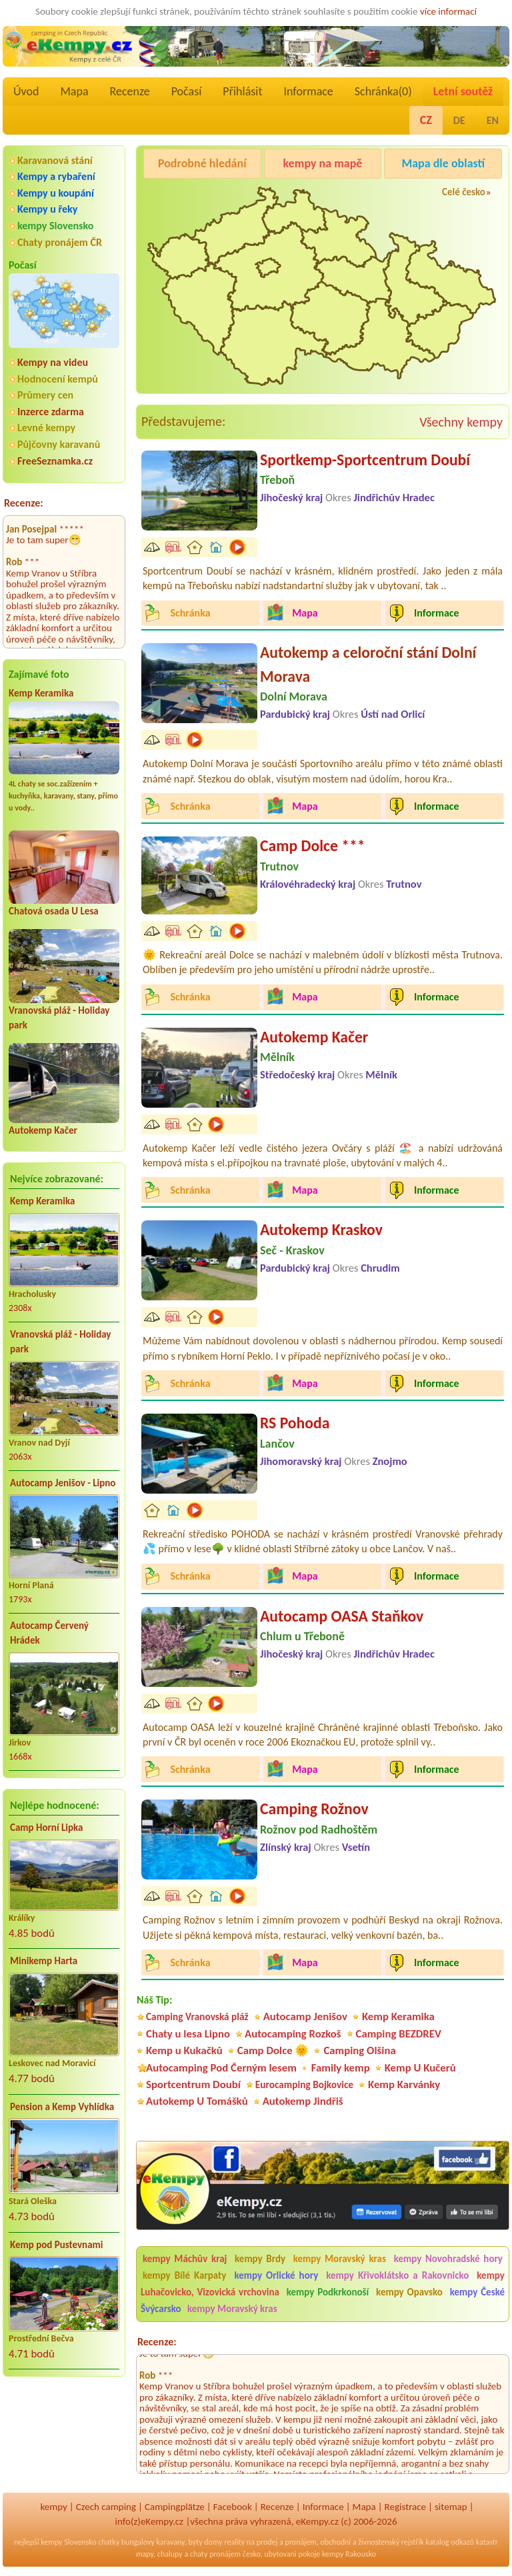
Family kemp (340, 2068)
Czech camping (106, 2507)
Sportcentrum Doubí (193, 2084)
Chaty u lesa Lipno (188, 2034)
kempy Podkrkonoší (328, 2292)
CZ (426, 120)
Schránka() (383, 91)
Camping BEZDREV (398, 2034)
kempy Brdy (260, 2259)
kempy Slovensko (55, 225)
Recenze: (23, 503)
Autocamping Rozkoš (293, 2034)
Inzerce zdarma (50, 411)
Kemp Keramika (41, 693)
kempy (53, 2507)
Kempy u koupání (55, 193)
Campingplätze (175, 2507)
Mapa (74, 91)
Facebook (232, 2507)
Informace (308, 91)
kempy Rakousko (349, 2554)
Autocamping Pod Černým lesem (221, 2068)
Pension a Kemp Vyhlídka (62, 2107)
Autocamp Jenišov (305, 2016)
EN (493, 120)
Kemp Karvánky (404, 2084)
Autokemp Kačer (43, 1130)
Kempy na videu (52, 362)
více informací (448, 11)
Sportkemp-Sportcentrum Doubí (365, 459)
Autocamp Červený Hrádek (49, 1633)
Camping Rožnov (314, 1808)
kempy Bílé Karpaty (184, 2275)
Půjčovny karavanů (58, 444)
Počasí (186, 91)
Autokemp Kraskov (321, 1229)
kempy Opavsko (409, 2292)
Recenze (130, 91)
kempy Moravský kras (339, 2259)
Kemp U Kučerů (420, 2068)
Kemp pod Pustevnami (56, 2245)
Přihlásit (242, 91)
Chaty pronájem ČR (59, 242)
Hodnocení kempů (57, 379)
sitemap (451, 2507)
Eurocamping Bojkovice (304, 2084)
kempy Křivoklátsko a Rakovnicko (397, 2275)
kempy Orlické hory (276, 2275)
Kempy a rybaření (56, 176)
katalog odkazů (449, 2542)
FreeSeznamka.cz (55, 461)
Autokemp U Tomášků (197, 2101)
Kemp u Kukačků (184, 2050)
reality (234, 2542)
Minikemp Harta (43, 1961)
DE (459, 120)
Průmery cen (45, 395)
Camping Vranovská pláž (197, 2016)
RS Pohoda (294, 1422)
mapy (144, 2554)
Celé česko (463, 192)
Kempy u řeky (47, 209)
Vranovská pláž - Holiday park (60, 1342)
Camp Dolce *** (312, 845)
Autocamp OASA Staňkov (341, 1616)
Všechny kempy (461, 422)
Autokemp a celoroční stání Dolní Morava (368, 664)
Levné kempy (46, 427)
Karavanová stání (55, 160)
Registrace (405, 2507)
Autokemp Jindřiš (303, 2101)
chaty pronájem (215, 2554)
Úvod (26, 91)
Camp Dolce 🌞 (273, 2050)
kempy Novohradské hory (448, 2259)
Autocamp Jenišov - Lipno (62, 1483)
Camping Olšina (359, 2050)
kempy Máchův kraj (185, 2259)
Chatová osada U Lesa (54, 911)
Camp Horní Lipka (46, 1828)
